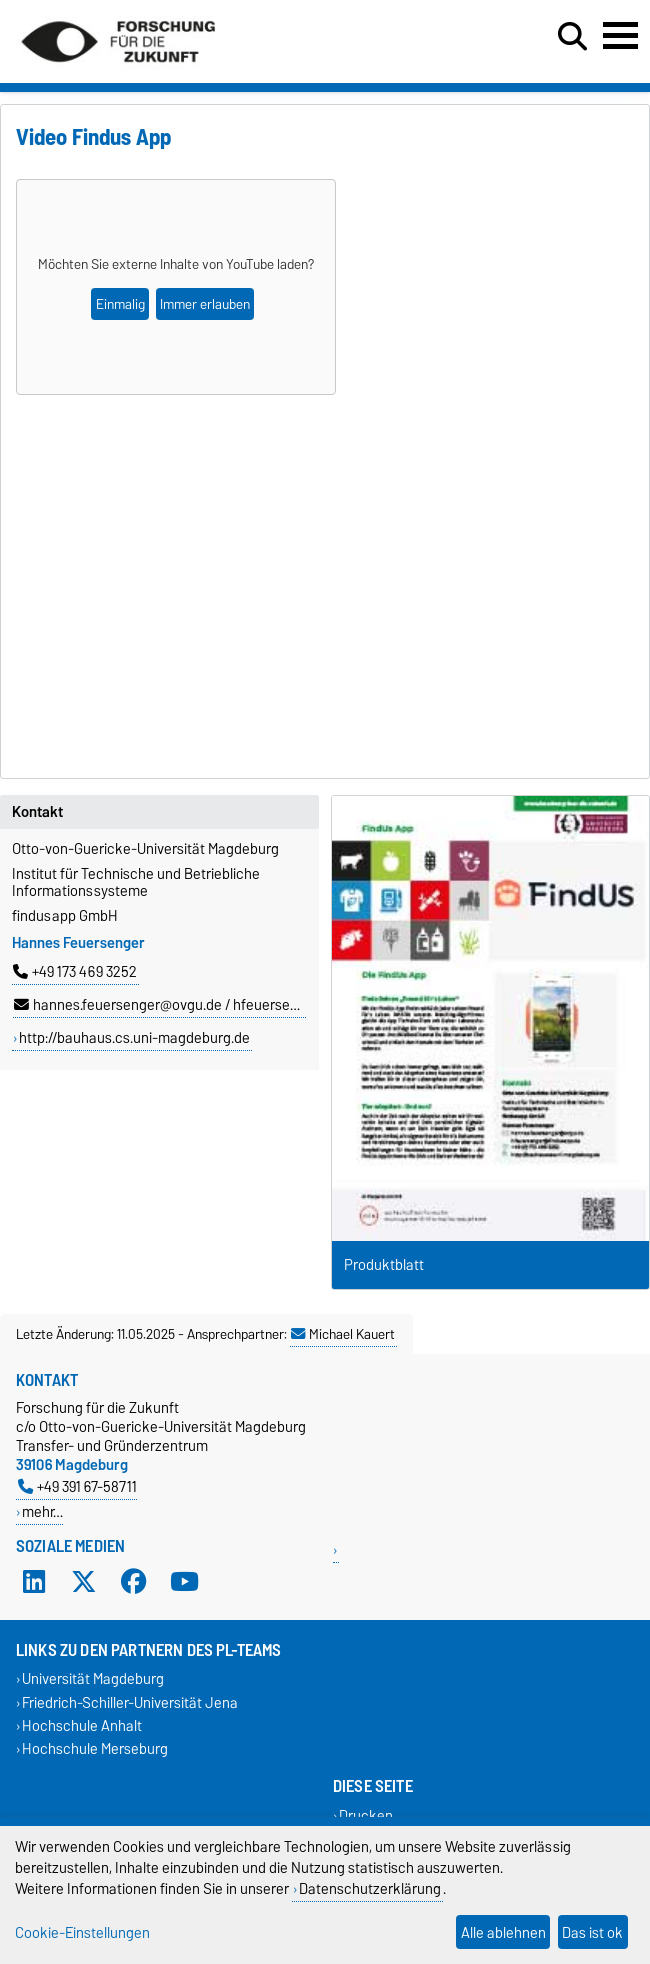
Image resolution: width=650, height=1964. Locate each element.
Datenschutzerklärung (370, 1888)
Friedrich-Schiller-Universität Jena (130, 1702)
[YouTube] (185, 1582)
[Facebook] (134, 1582)
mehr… (42, 1511)
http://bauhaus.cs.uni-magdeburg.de (134, 1038)
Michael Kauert (343, 1334)
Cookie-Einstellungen (82, 1932)
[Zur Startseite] (118, 70)
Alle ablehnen (503, 1932)
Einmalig (120, 304)
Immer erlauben (205, 304)
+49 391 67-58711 (77, 1486)
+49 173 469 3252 (75, 972)
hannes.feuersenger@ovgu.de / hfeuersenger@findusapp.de (214, 1005)
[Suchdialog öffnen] (572, 37)
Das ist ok (592, 1932)
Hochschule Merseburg (95, 1748)
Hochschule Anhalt (82, 1725)
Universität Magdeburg (93, 1679)
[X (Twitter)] (84, 1582)
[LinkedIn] (34, 1582)
